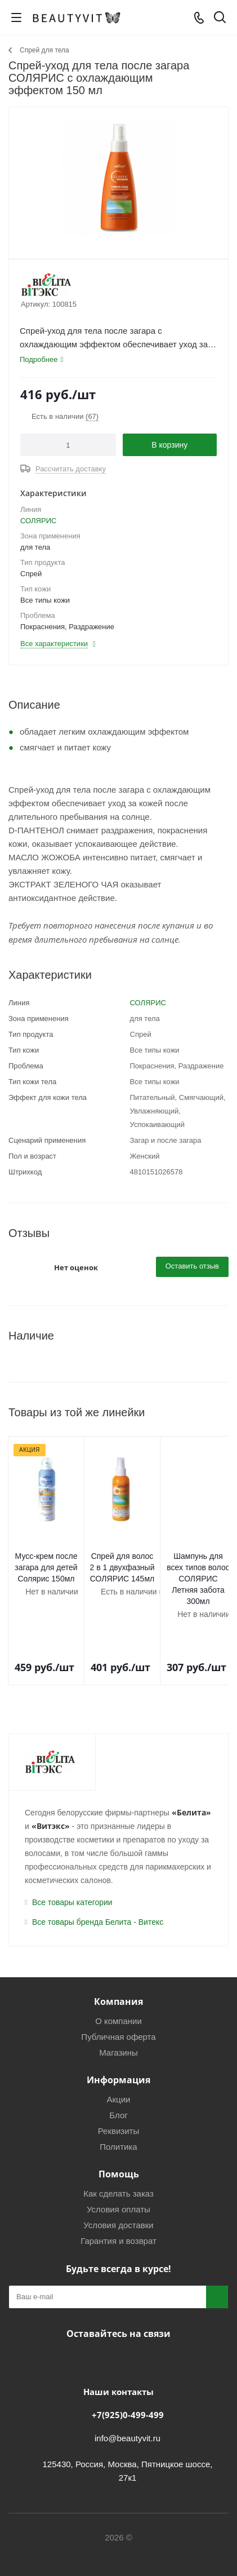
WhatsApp (158, 2337)
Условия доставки (118, 2202)
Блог (118, 2092)
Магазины (118, 2030)
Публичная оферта (118, 2014)
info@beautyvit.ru (127, 2415)
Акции (119, 2077)
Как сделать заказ (118, 2171)
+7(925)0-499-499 (128, 2392)
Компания (118, 1979)
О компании (118, 1998)
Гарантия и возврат (118, 2218)
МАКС (130, 2337)
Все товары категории (72, 1879)
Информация (118, 2057)
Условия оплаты (118, 2186)
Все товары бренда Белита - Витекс (97, 1899)
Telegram (102, 2337)
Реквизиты (119, 2108)
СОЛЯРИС (38, 520)
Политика (118, 2124)
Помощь (119, 2151)
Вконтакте (73, 2337)
